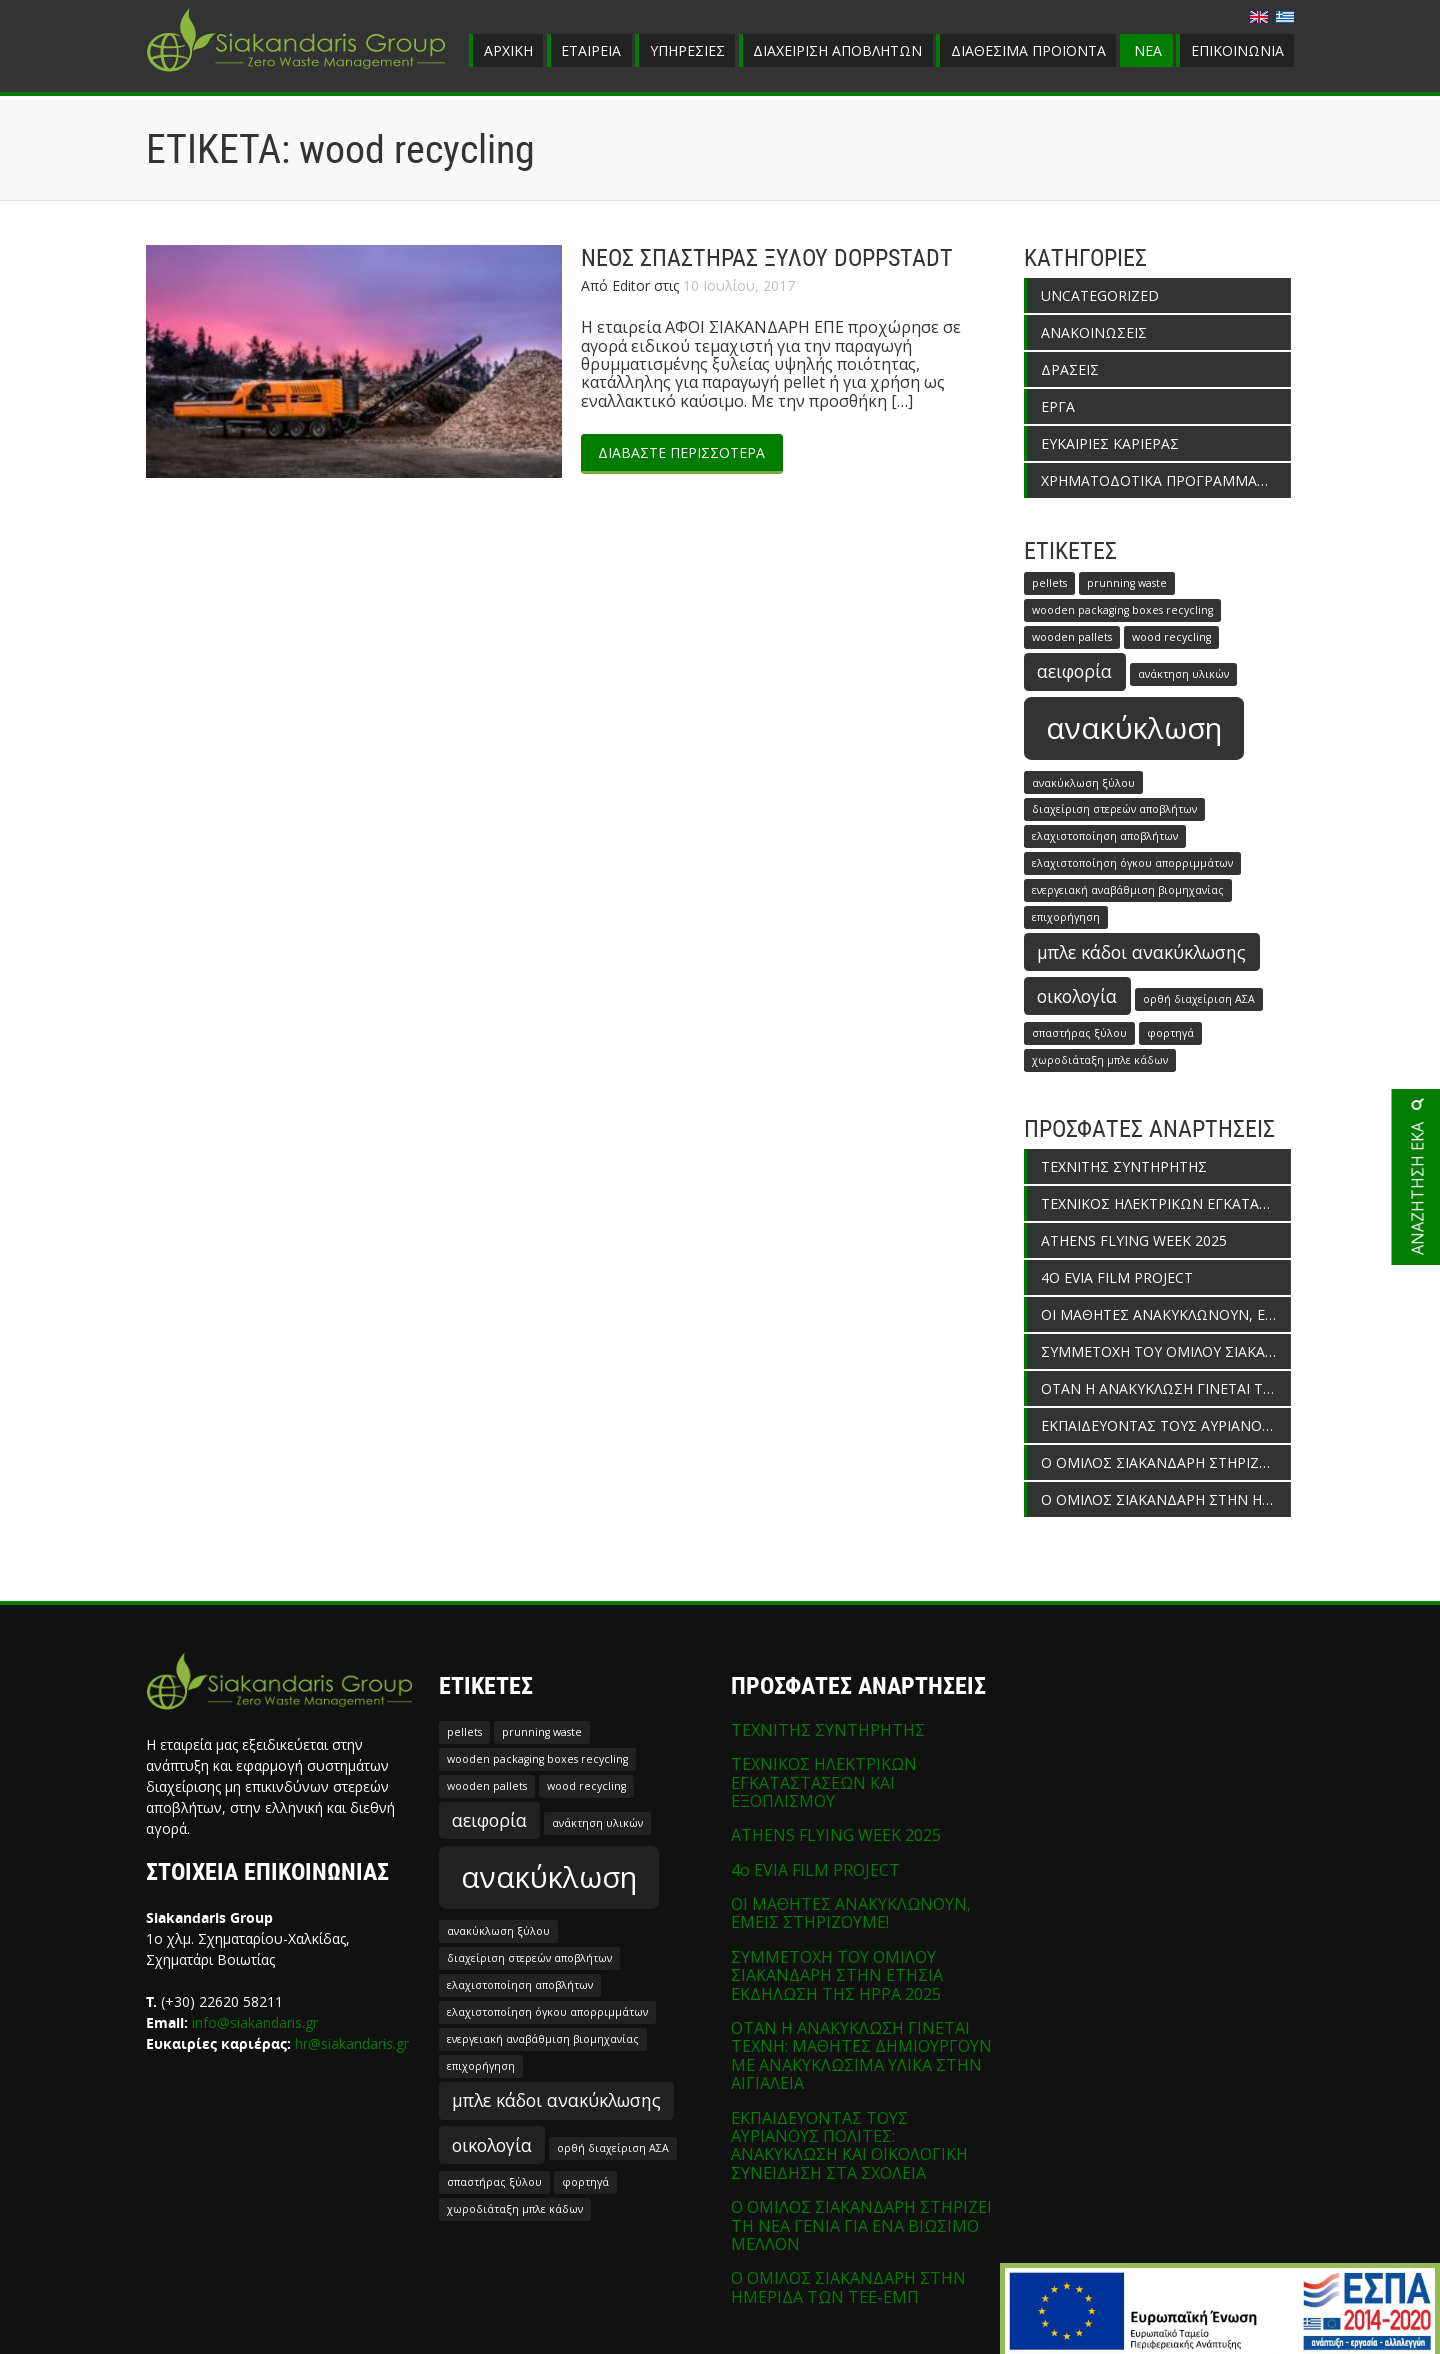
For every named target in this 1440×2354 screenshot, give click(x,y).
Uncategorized (1100, 295)
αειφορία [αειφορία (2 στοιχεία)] (1074, 671)
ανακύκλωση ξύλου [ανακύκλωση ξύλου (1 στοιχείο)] (1083, 783)
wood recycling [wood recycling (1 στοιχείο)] (1171, 637)
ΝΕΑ (1148, 50)
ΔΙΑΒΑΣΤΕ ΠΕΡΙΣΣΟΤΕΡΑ (681, 452)
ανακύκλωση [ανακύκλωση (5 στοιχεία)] (1134, 728)
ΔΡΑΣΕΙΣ (1070, 369)
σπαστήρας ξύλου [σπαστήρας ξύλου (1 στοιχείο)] (1079, 1033)
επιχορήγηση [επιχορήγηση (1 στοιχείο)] (1066, 917)
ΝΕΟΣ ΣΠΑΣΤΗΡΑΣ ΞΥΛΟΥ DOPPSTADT (767, 258)
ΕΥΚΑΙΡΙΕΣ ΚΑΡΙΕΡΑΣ (1110, 443)
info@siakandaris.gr (255, 2022)
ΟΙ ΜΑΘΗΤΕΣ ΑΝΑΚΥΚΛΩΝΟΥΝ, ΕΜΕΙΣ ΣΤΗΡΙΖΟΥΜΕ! (1166, 1314)
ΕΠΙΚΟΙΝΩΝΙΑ (1237, 50)
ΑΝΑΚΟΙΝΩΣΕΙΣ (1094, 332)
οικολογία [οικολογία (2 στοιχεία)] (1077, 996)
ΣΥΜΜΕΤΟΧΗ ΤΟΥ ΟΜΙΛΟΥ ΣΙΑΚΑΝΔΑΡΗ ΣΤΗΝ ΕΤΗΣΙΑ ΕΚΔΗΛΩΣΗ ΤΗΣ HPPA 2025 (1166, 1351)
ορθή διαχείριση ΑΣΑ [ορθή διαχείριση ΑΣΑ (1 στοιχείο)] (1199, 999)
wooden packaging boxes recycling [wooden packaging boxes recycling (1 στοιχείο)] (1122, 610)
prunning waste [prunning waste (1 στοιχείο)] (1127, 583)
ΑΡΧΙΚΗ (508, 50)
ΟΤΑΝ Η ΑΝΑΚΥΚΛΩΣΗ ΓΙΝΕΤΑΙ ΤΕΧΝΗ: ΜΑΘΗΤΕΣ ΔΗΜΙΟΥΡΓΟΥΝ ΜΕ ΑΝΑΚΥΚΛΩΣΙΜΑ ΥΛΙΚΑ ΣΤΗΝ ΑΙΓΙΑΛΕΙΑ (1166, 1388)
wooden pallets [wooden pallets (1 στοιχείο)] (1072, 637)
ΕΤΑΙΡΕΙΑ (591, 50)
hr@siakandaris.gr (352, 2043)
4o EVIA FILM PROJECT (1117, 1277)
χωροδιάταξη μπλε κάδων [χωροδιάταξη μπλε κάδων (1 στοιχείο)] (1100, 1060)
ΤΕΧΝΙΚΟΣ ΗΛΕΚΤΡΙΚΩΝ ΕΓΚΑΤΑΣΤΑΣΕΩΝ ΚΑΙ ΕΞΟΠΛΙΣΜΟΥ (1166, 1203)
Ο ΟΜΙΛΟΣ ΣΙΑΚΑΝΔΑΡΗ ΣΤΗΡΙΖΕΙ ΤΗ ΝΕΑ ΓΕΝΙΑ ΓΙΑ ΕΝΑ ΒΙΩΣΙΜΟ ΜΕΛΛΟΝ (1166, 1462)
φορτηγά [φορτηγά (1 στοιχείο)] (1170, 1033)
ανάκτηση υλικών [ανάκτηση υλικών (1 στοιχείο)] (1183, 674)
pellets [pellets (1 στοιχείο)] (1049, 583)
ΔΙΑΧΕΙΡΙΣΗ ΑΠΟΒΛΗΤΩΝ (837, 50)
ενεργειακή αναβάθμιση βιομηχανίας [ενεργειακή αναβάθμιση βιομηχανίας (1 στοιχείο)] (1128, 890)
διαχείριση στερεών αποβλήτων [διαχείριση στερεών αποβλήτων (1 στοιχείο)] (1114, 809)
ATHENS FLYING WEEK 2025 (1134, 1240)
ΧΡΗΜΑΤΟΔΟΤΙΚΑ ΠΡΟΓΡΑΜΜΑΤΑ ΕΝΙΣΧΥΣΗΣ (1166, 480)
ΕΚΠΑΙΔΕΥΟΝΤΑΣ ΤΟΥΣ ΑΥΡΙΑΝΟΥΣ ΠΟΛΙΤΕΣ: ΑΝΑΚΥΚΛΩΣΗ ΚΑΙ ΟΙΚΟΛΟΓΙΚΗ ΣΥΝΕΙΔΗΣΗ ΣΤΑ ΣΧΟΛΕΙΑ (1166, 1425)
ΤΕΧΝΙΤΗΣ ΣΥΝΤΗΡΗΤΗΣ (1124, 1166)
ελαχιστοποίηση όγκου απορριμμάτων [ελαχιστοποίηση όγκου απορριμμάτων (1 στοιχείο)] (1132, 863)
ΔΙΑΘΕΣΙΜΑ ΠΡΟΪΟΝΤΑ (1028, 50)
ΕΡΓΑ (1058, 406)
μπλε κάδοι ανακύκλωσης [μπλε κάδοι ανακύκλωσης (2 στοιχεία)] (1141, 952)
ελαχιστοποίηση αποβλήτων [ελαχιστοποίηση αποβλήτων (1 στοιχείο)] (1105, 836)
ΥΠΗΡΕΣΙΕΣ (687, 50)
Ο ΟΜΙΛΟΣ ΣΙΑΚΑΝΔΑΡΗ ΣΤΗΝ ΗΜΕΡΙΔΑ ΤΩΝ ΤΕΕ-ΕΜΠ (1166, 1499)
